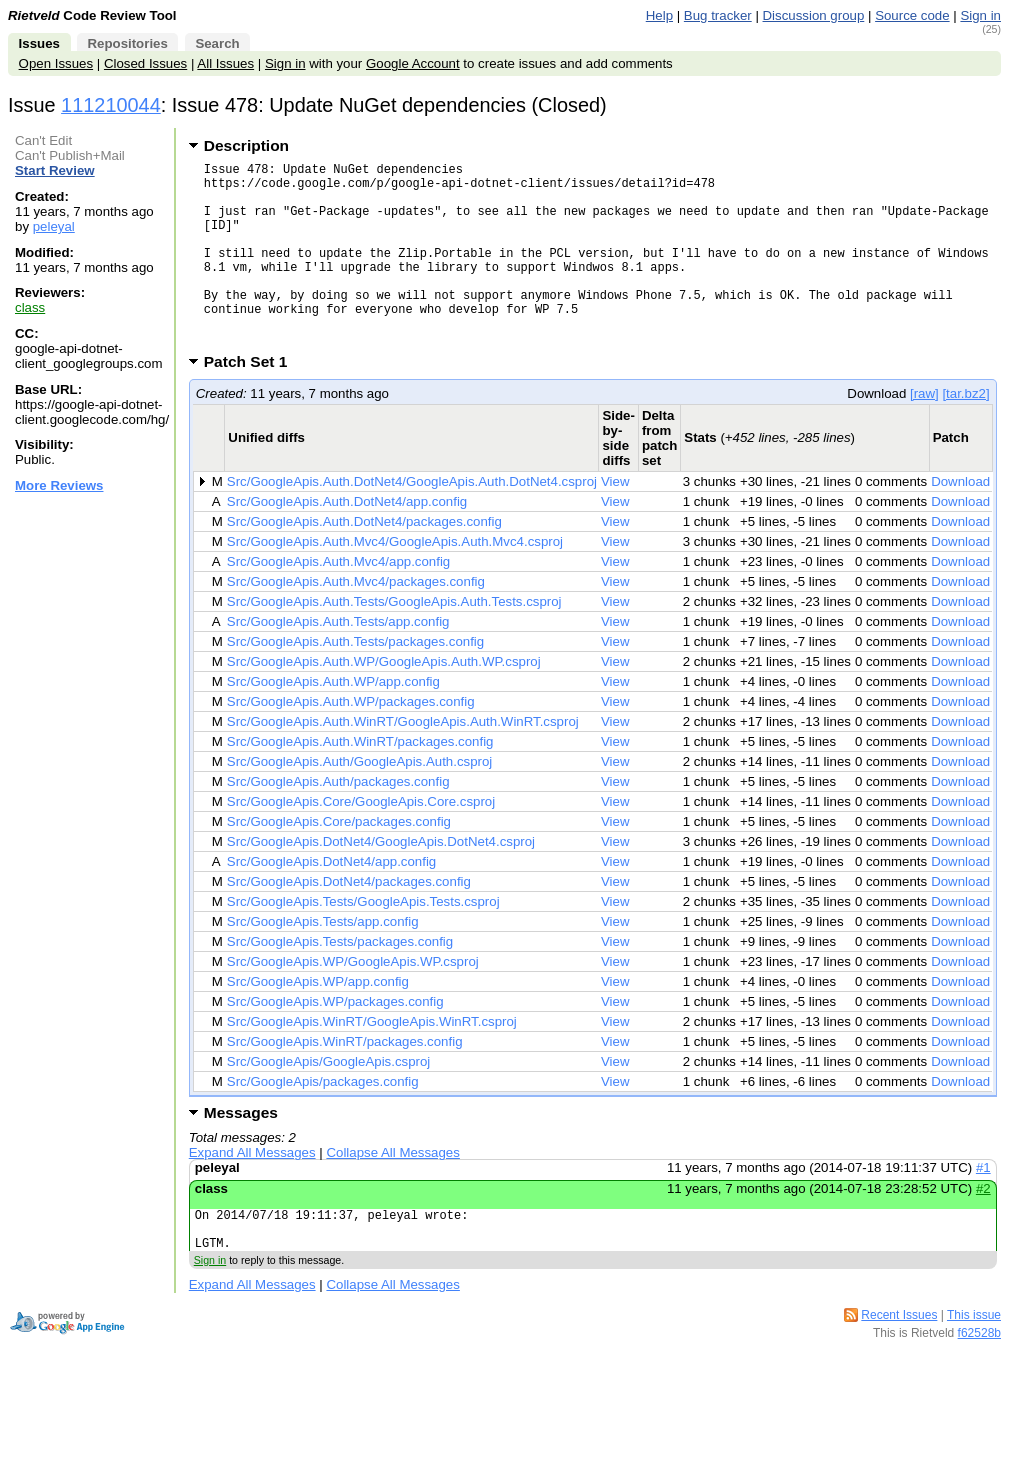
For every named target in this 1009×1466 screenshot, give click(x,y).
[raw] (924, 432)
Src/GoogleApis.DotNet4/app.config (331, 900)
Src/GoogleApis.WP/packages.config (335, 1040)
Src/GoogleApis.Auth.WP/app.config (333, 720)
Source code (912, 15)
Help (659, 15)
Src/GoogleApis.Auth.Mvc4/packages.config (356, 620)
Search (217, 43)
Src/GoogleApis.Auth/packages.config (338, 820)
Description (246, 145)
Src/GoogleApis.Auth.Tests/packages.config (355, 680)
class (30, 307)
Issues (39, 43)
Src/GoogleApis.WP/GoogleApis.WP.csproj (353, 1000)
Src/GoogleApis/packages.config (323, 1120)
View (615, 520)
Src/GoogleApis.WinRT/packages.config (345, 1080)
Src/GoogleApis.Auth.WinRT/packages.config (360, 780)
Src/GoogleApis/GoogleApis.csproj (329, 1100)
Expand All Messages (252, 1191)
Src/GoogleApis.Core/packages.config (339, 860)
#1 (983, 1206)
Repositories (127, 43)
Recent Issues (899, 1363)
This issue (974, 1363)
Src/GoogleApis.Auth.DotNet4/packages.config (364, 560)
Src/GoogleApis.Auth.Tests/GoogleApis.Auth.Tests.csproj (394, 640)
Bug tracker (718, 15)
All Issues (225, 63)
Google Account (413, 63)
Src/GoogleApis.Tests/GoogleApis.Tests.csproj (363, 940)
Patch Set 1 (252, 400)
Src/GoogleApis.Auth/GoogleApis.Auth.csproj (359, 800)
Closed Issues (145, 63)
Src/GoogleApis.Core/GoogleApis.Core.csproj (361, 840)
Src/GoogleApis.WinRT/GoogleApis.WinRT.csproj (372, 1060)
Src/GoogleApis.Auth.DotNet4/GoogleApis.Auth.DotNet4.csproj (412, 520)
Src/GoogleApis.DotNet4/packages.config (349, 920)
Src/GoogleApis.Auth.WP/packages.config (351, 740)
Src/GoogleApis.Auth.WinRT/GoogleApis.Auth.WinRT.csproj (403, 760)
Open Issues (56, 63)
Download (960, 520)
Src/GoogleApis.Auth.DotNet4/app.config (347, 540)
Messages (241, 1151)
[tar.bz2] (965, 432)
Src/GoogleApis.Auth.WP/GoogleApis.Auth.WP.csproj (384, 700)
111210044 (111, 105)
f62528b (979, 1381)
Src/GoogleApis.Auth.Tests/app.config (338, 660)
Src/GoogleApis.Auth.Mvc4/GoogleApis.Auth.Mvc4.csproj (395, 580)
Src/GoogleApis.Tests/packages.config (340, 980)
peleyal (54, 226)
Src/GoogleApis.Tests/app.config (323, 960)
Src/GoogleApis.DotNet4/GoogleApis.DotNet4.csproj (381, 880)
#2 (983, 1227)
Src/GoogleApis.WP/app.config (318, 1020)
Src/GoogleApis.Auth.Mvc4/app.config (338, 600)
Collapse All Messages (392, 1191)
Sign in (980, 15)
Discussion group (814, 15)
